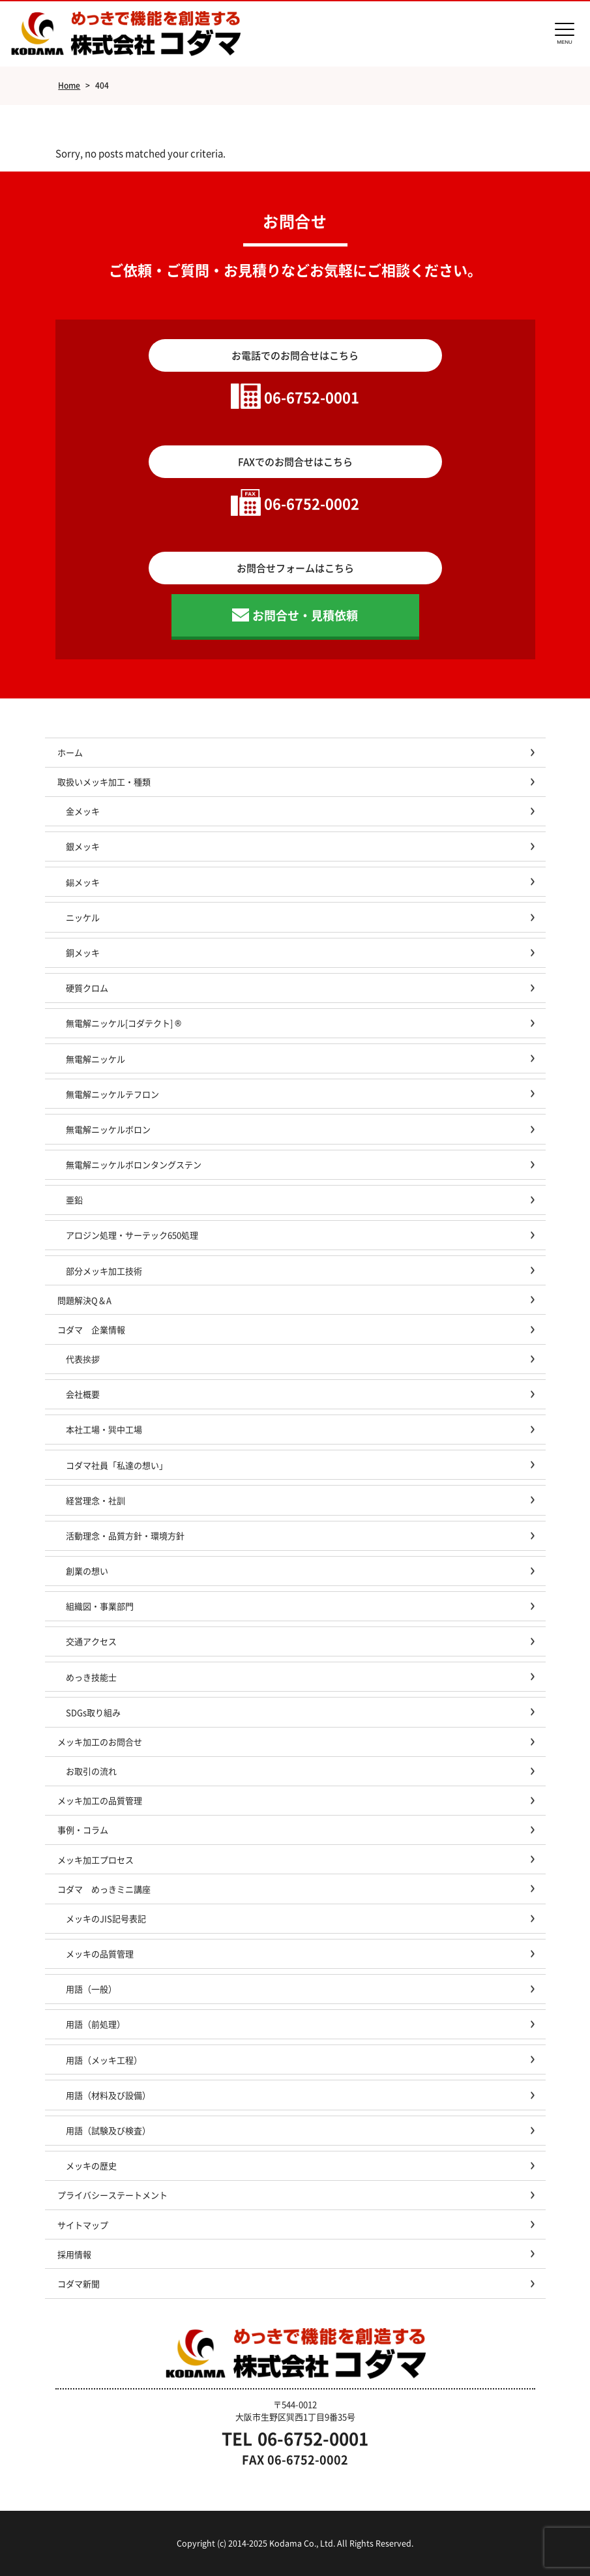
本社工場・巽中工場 (108, 1429)
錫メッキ (83, 882)
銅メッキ (83, 952)
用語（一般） (91, 1989)
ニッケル (83, 917)
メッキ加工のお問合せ (99, 1741)
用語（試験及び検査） (108, 2130)
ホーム (70, 752)
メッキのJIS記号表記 (106, 1918)
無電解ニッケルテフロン (112, 1094)
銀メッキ (83, 846)
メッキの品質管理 (100, 1953)
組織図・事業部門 (100, 1606)
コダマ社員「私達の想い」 (117, 1465)
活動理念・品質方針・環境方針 (125, 1535)
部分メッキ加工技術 (104, 1271)
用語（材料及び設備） (108, 2095)
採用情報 (74, 2254)
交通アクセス (91, 1641)
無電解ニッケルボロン (108, 1129)
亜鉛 (74, 1199)
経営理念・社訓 (95, 1500)
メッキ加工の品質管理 (99, 1800)
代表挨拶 (83, 1359)
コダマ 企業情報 (91, 1329)
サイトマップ (82, 2225)
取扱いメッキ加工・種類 (104, 781)
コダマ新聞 (78, 2283)
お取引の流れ (91, 1771)
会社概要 (83, 1394)
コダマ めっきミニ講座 (104, 1889)
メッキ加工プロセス (95, 1859)
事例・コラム (82, 1829)
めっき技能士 (91, 1677)
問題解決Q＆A (84, 1300)
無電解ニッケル (95, 1059)
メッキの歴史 (91, 2165)
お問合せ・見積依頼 (305, 615)
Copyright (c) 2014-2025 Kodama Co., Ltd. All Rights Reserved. (295, 2543)
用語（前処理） (95, 2024)
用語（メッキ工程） (104, 2060)
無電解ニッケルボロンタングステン (133, 1164)
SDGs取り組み (97, 1712)
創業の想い (87, 1571)
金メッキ (83, 811)
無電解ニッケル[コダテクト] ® (123, 1023)
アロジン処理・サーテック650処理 (136, 1235)
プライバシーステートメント (112, 2195)
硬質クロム (87, 987)
